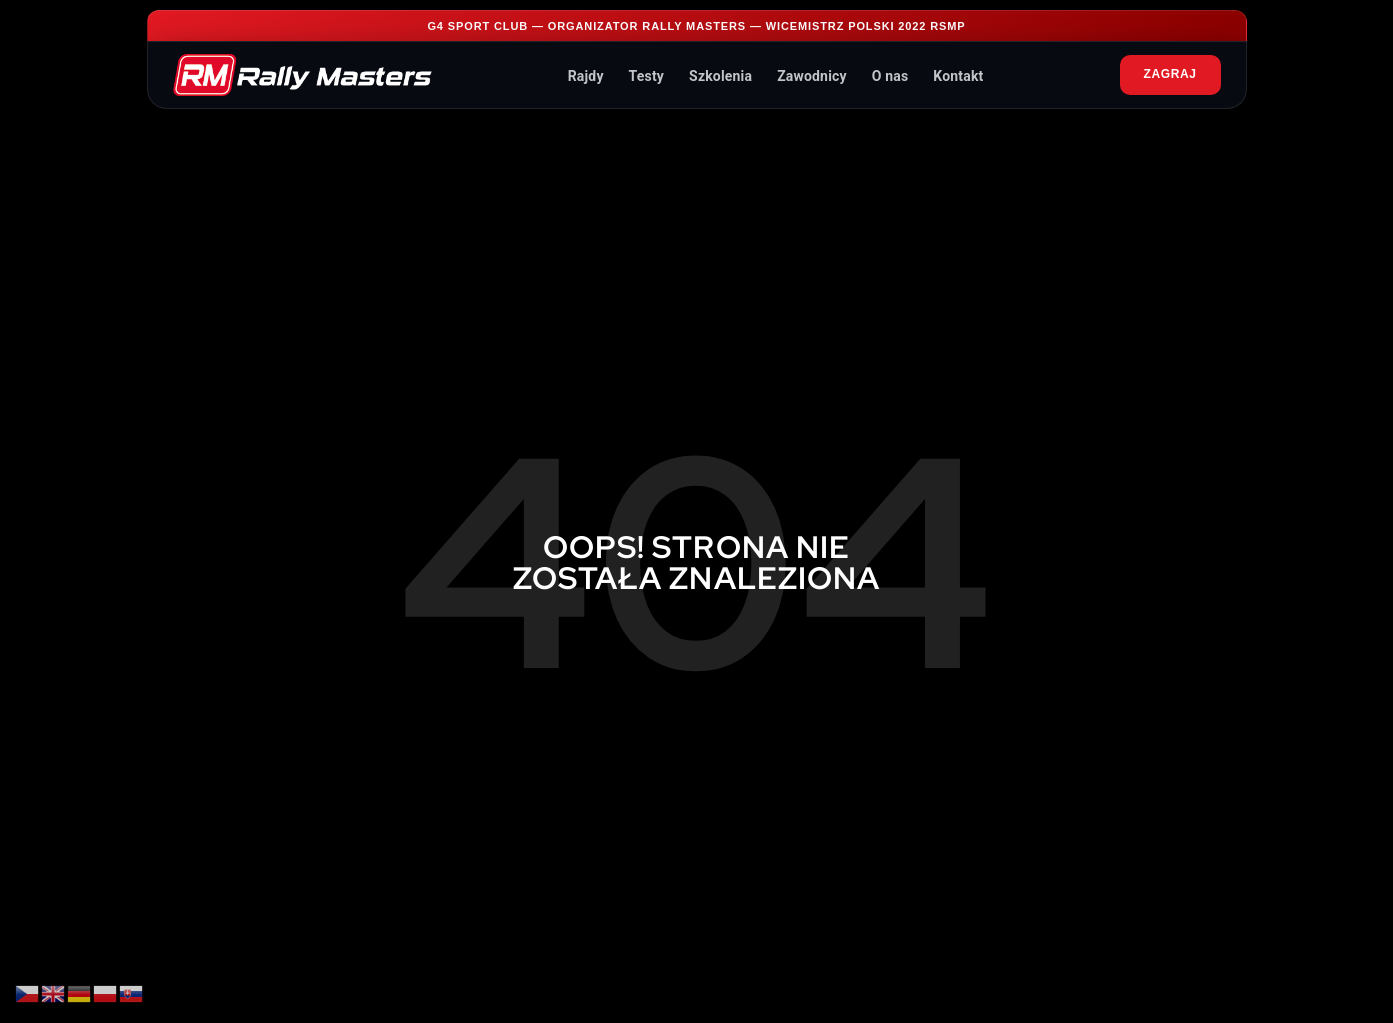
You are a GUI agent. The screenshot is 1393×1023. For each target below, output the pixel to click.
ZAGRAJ (1170, 74)
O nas (890, 76)
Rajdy (586, 76)
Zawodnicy (812, 76)
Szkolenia (720, 76)
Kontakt (958, 76)
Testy (646, 76)
